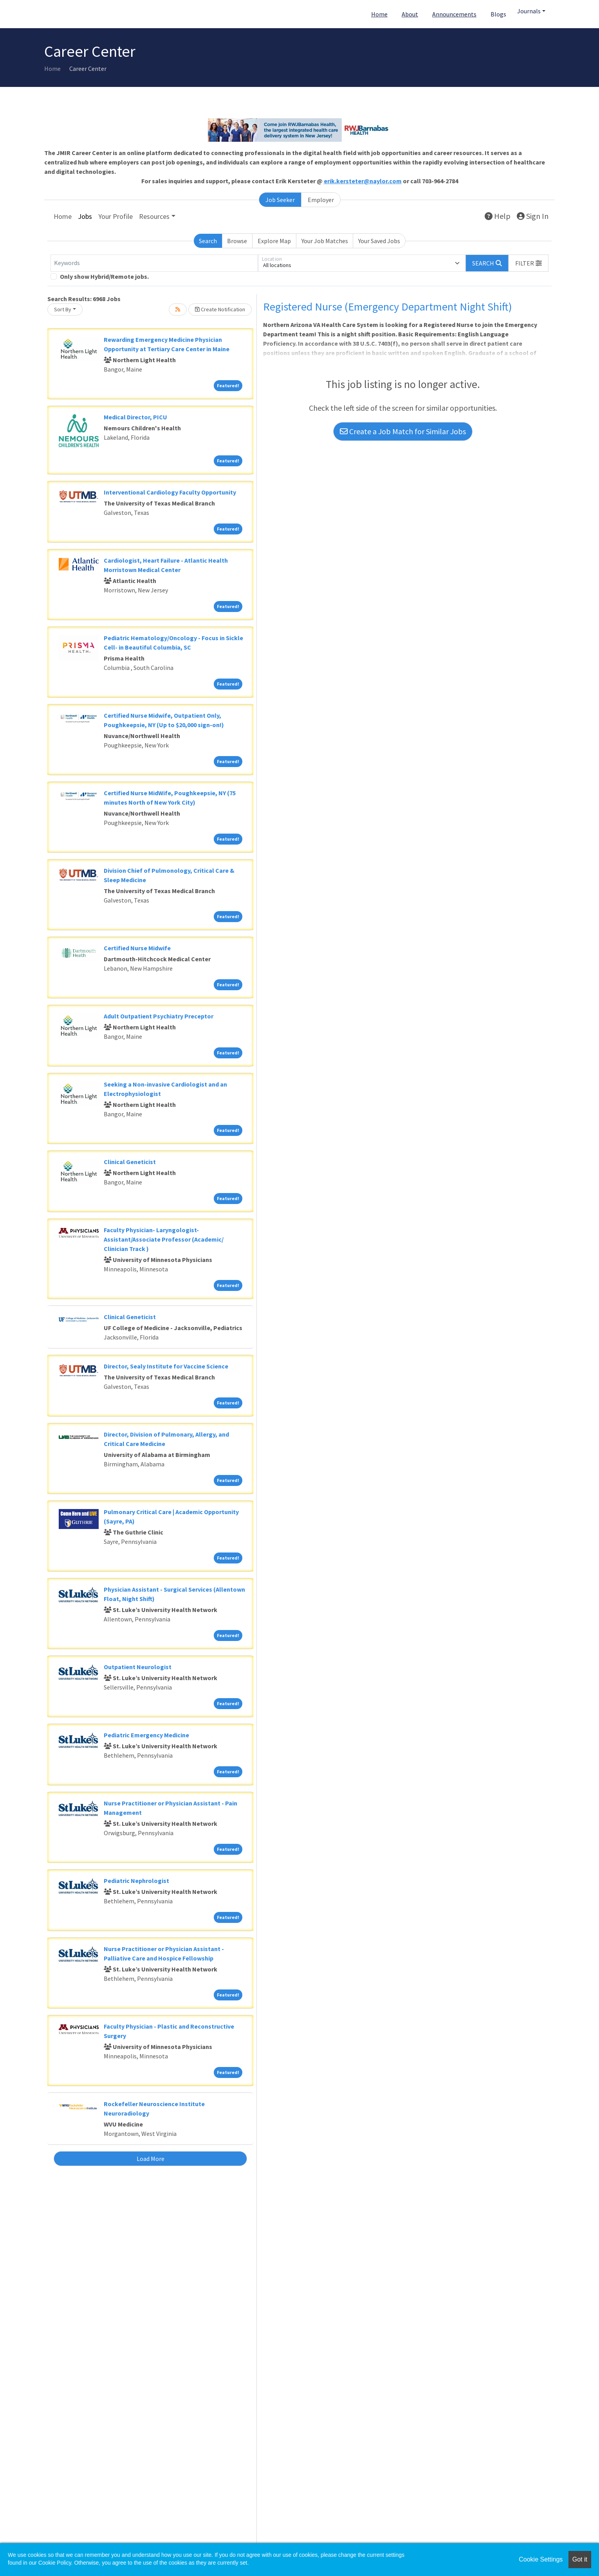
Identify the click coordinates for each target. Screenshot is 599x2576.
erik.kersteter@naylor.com (363, 181)
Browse (237, 241)
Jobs (85, 216)
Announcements (454, 14)
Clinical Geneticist (130, 1162)
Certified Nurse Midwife (137, 948)
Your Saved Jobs (379, 241)
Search (208, 241)
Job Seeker (280, 200)
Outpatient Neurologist (137, 1667)
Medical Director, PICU (135, 417)
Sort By (62, 309)
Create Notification (220, 309)
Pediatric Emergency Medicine (146, 1735)
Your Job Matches (324, 241)
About (410, 14)
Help (498, 216)
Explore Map (274, 241)
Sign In (532, 216)
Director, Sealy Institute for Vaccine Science (166, 1366)
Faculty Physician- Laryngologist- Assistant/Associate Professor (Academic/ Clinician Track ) (164, 1239)
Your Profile (115, 216)
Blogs (498, 14)
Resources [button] (154, 216)
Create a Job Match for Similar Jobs (403, 431)
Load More (150, 2159)
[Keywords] (154, 263)
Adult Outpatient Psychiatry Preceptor (158, 1016)
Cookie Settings (541, 2559)
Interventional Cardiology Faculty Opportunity (170, 492)
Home (379, 14)
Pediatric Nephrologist (136, 1881)
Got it (579, 2559)
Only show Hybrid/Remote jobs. (104, 276)
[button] (528, 263)
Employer (321, 200)
